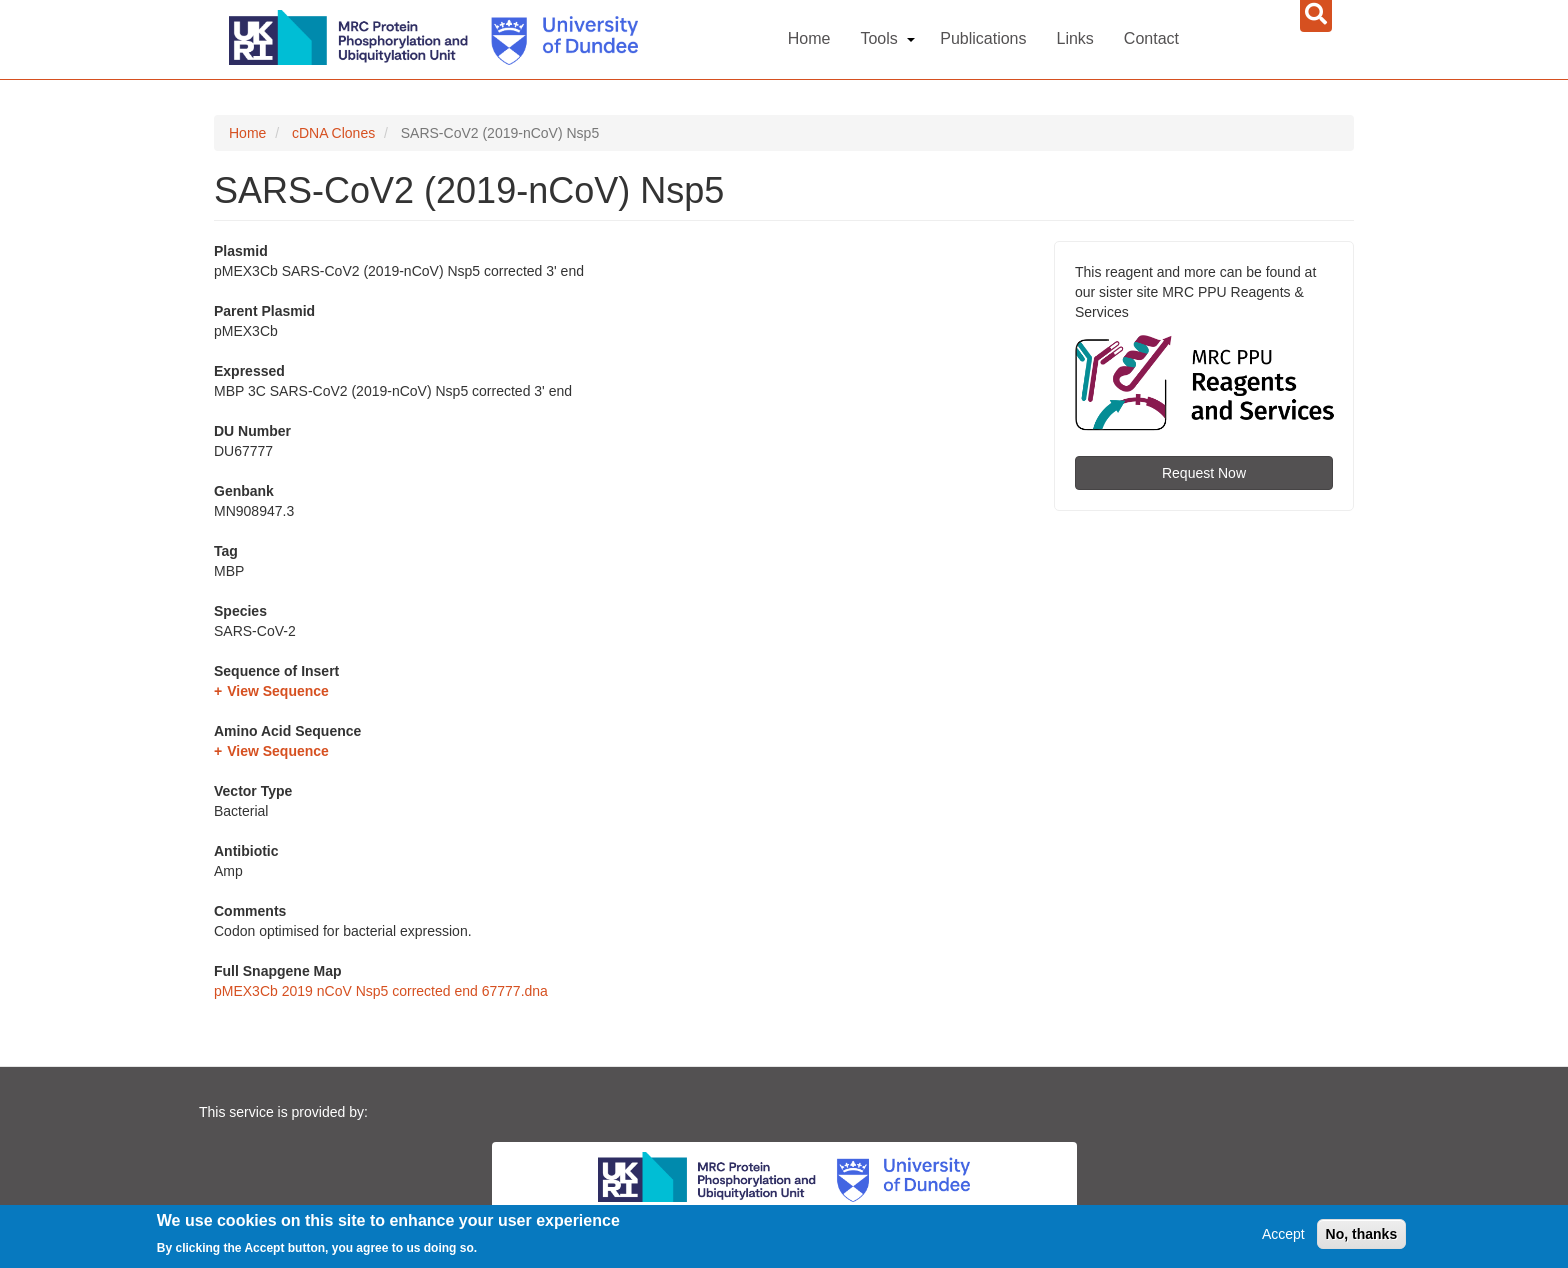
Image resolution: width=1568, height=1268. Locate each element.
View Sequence (278, 691)
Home (809, 38)
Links (1075, 38)
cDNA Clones (333, 133)
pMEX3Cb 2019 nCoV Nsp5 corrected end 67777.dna (381, 991)
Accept (1283, 1234)
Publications (983, 38)
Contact (1151, 38)
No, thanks (1362, 1234)
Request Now (1204, 473)
